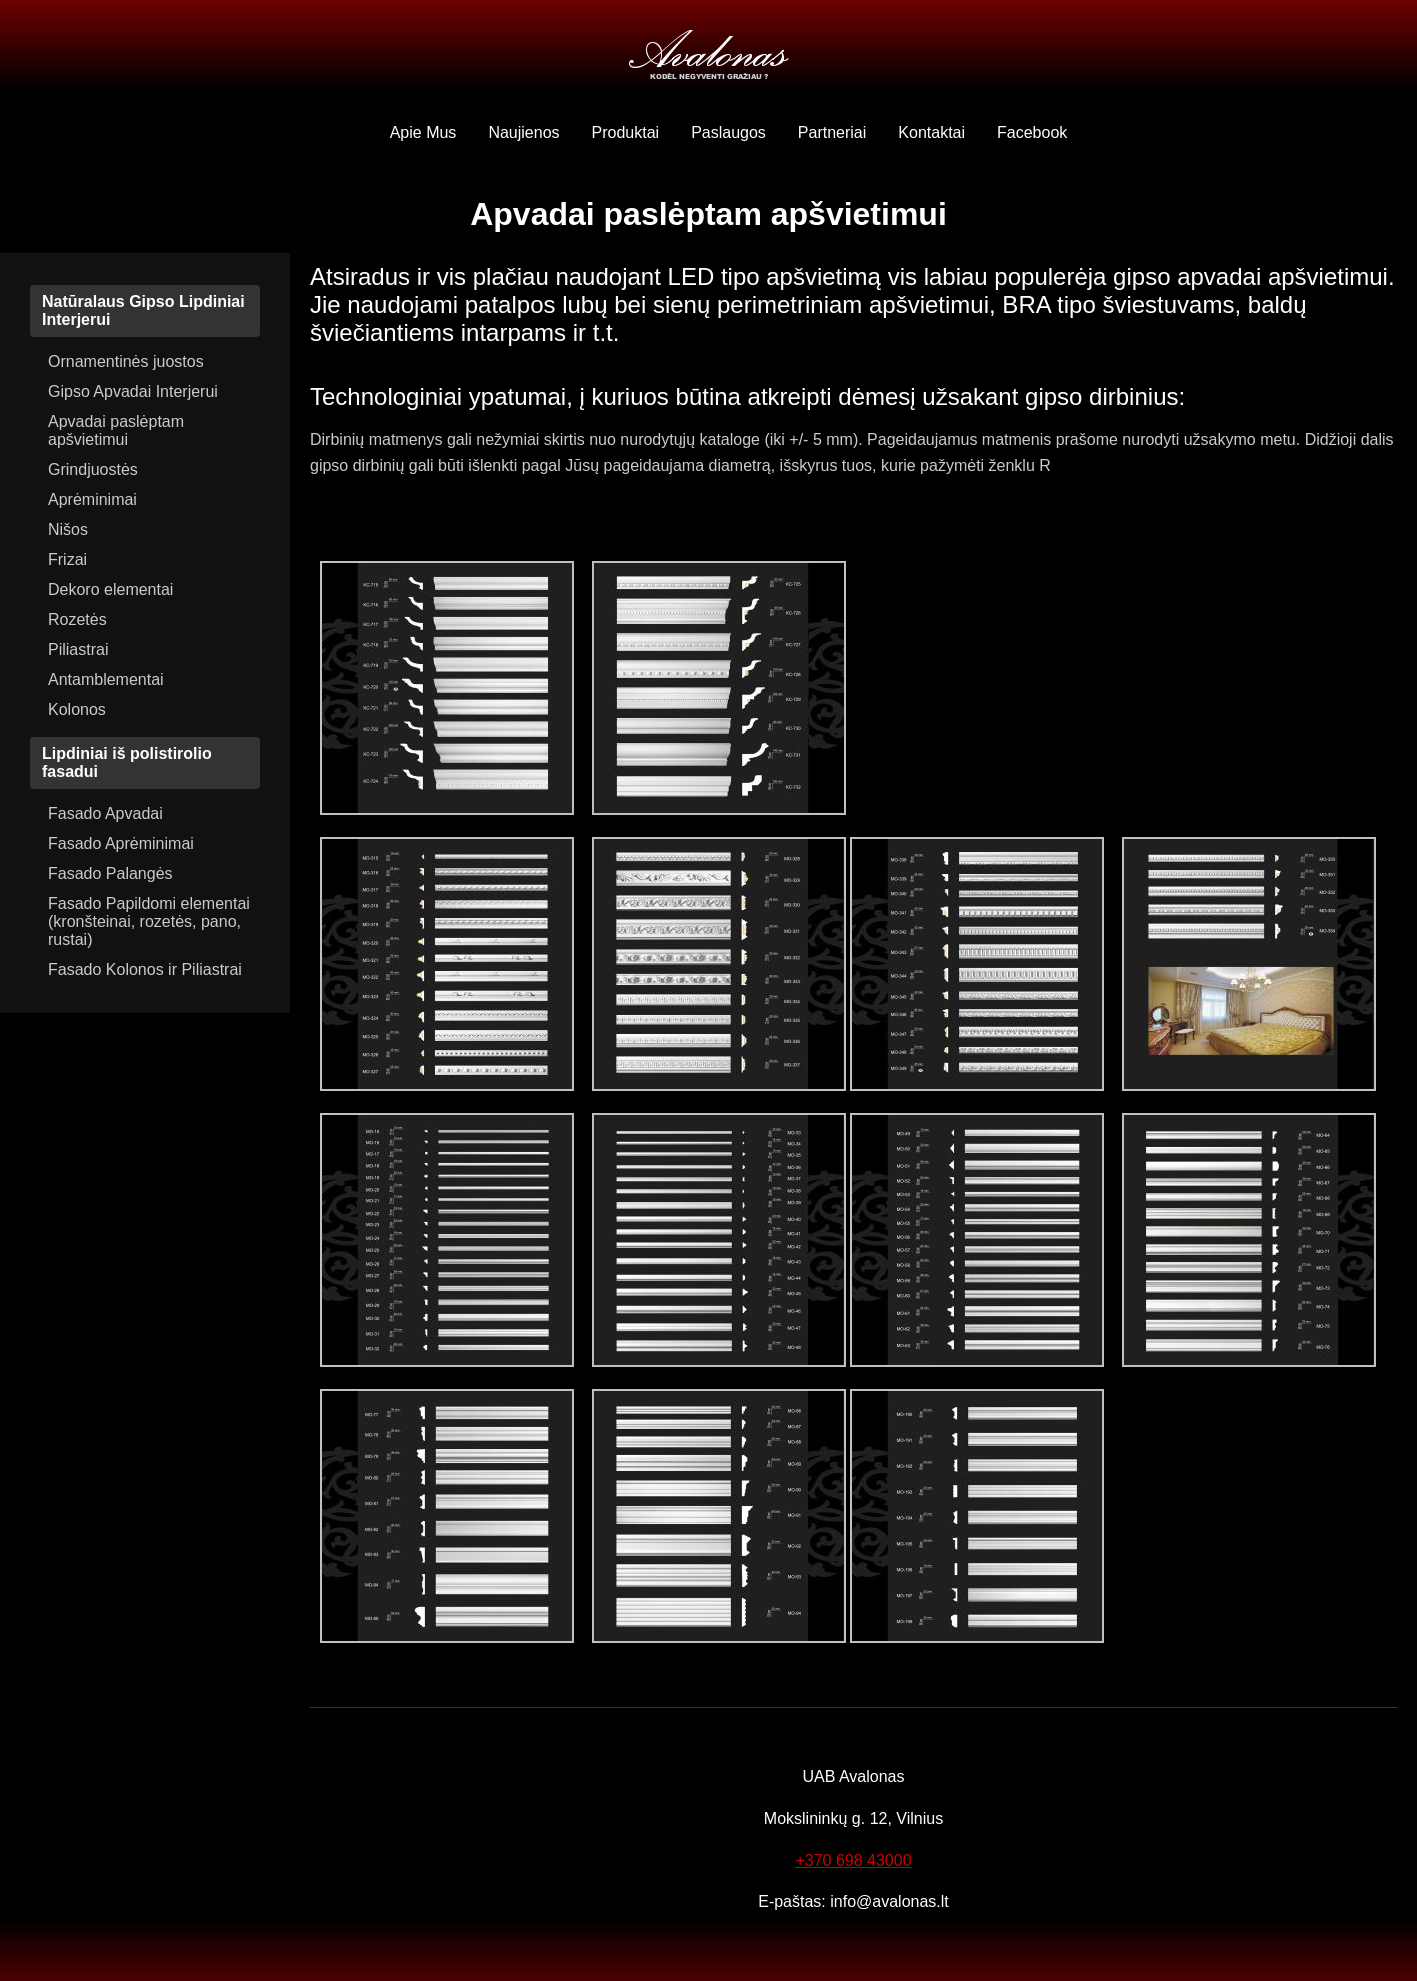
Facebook (1032, 132)
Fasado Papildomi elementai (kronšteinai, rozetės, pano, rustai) (149, 921)
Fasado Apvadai (105, 813)
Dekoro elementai (110, 589)
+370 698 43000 (853, 1860)
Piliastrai (78, 649)
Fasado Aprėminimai (121, 843)
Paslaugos (728, 132)
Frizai (67, 559)
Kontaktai (931, 132)
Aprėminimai (92, 499)
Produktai (626, 132)
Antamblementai (106, 679)
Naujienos (523, 132)
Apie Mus (423, 132)
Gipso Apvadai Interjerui (133, 391)
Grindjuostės (93, 469)
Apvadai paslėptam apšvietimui (116, 430)
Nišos (68, 529)
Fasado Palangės (110, 873)
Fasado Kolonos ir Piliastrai (145, 969)
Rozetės (77, 619)
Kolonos (77, 709)
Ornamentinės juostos (126, 361)
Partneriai (832, 132)
